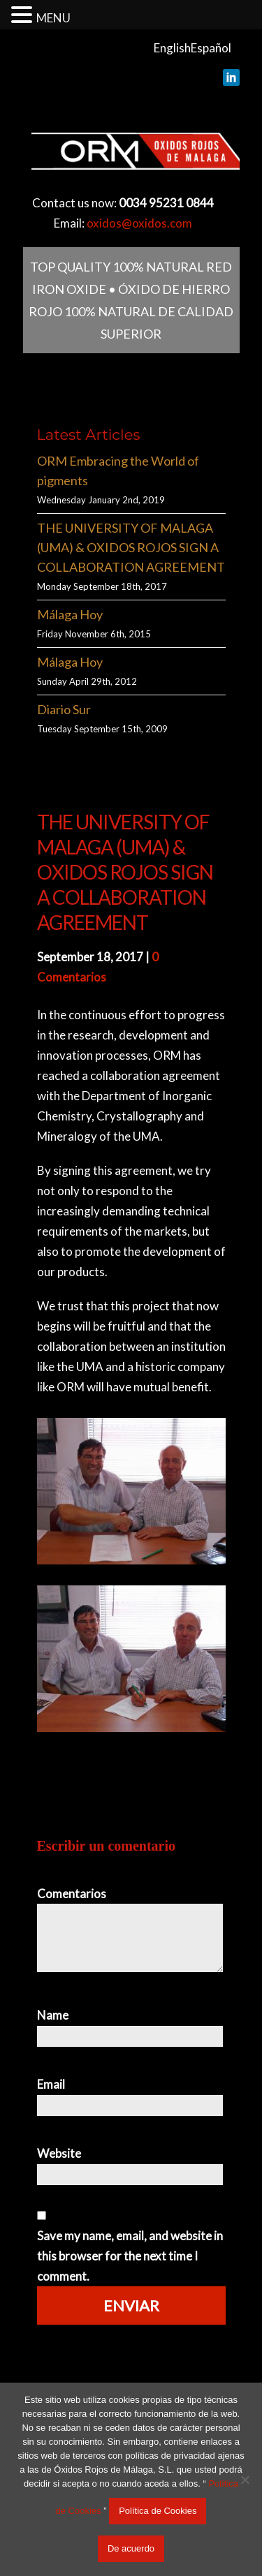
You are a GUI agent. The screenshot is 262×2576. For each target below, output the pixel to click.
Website (59, 2153)
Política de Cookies (157, 2510)
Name (52, 2015)
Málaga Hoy (70, 614)
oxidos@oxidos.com (139, 223)
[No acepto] (245, 2480)
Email (51, 2084)
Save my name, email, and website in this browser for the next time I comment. (130, 2255)
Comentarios (71, 1893)
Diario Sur (64, 709)
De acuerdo (131, 2548)
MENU (53, 17)
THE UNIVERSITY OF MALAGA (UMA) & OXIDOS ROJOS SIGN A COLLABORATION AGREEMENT (131, 547)
